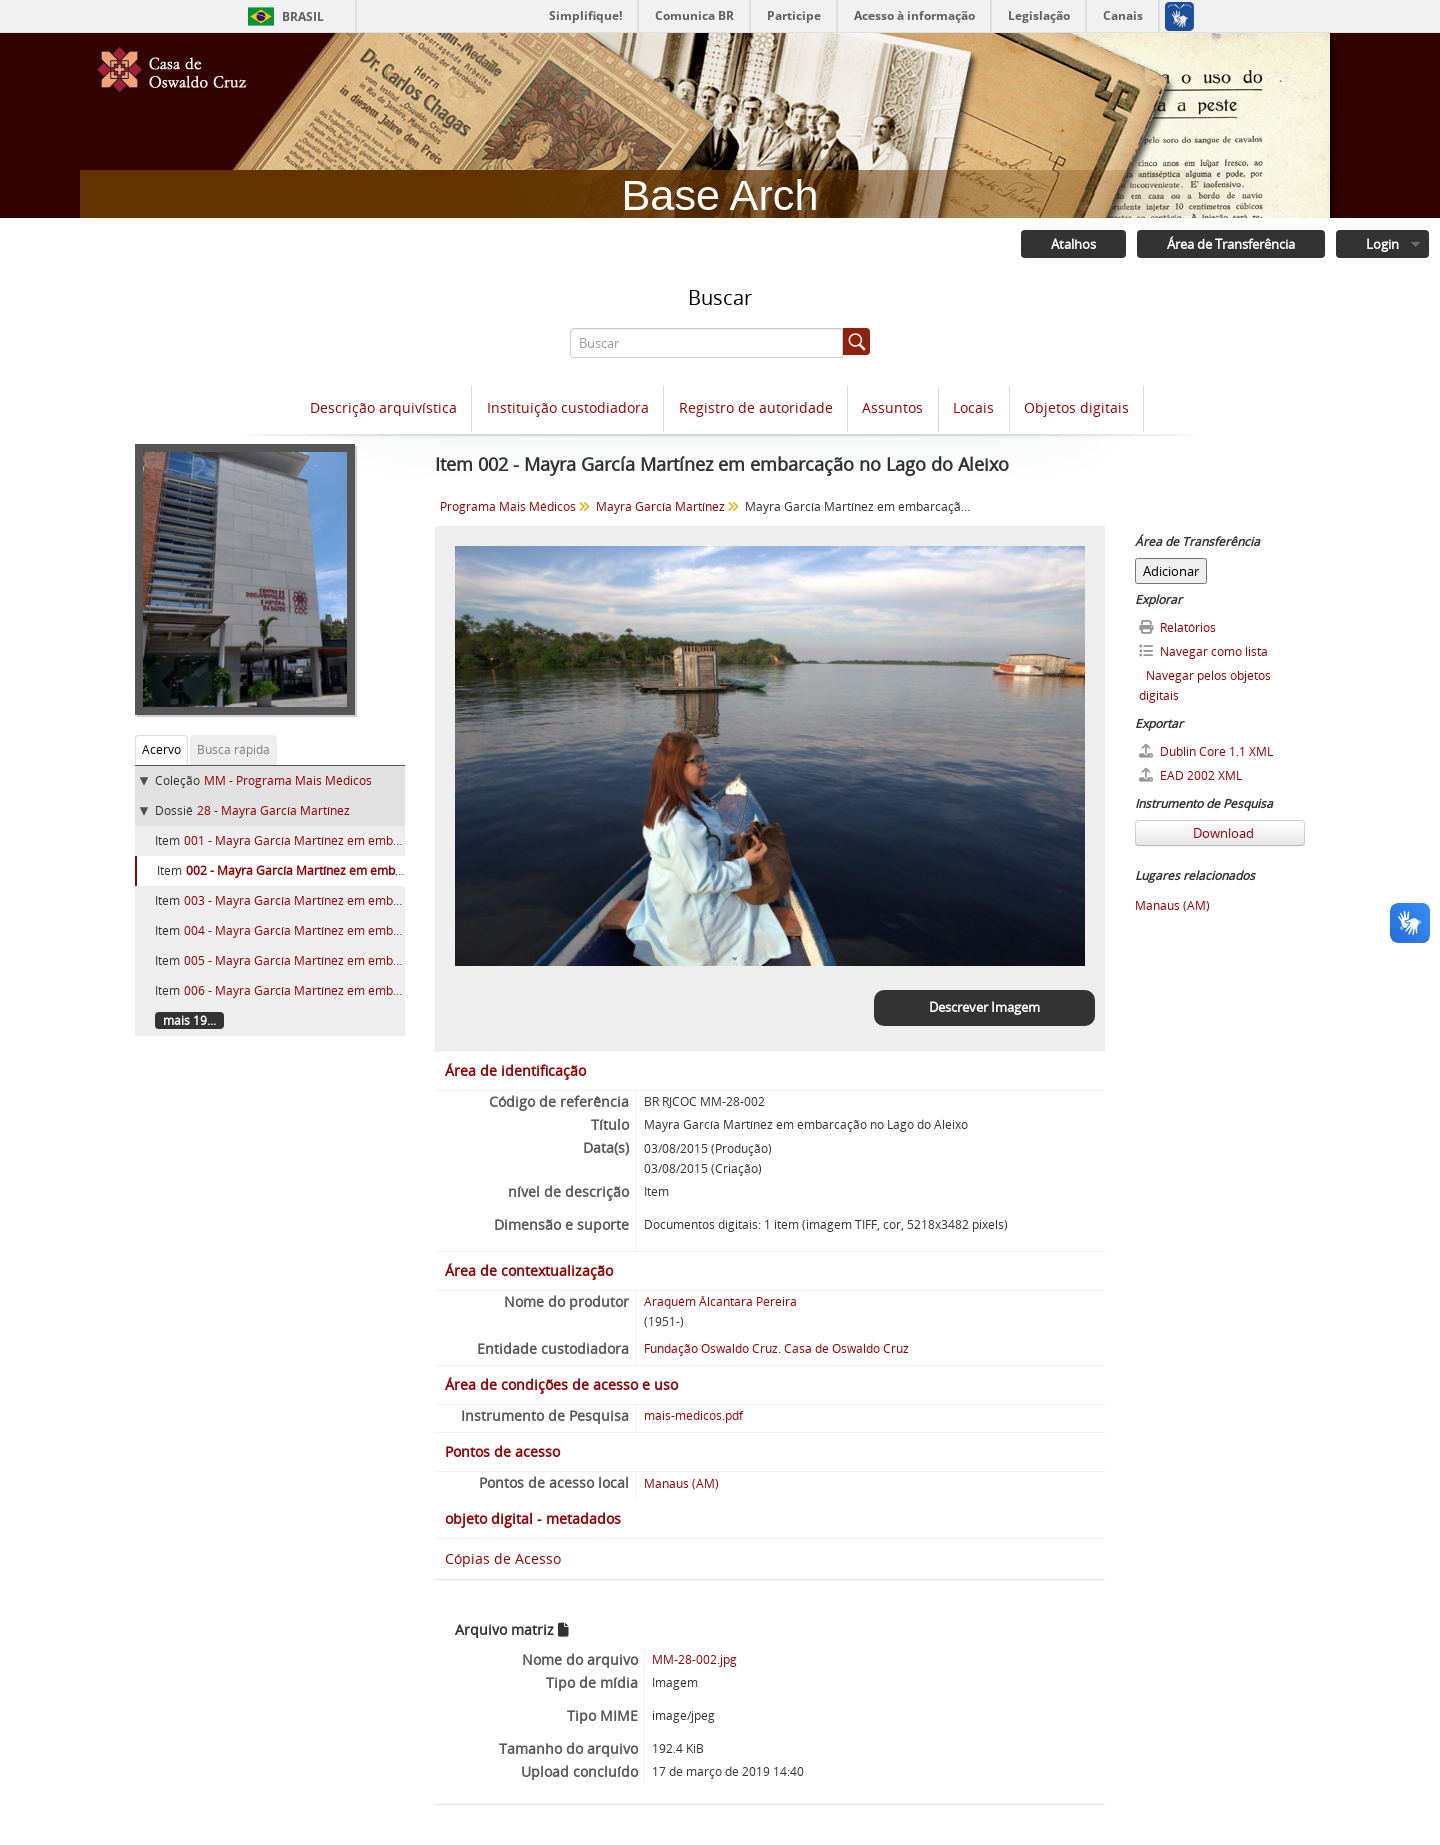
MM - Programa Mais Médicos (288, 780)
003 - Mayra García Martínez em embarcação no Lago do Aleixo (361, 900)
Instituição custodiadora (568, 408)
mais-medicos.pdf (693, 1415)
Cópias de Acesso (503, 1558)
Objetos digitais (1076, 408)
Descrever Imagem (984, 1007)
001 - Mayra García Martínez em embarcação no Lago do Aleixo (361, 840)
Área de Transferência (1231, 244)
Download (1222, 833)
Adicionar (1171, 571)
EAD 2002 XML (1190, 775)
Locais (973, 408)
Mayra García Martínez (660, 506)
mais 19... (189, 1020)
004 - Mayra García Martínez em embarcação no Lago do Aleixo (361, 930)
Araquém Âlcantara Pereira (720, 1301)
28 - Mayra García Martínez (273, 810)
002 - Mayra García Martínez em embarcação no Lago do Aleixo (363, 870)
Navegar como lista (1203, 651)
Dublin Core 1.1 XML (1206, 751)
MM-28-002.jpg (694, 1659)
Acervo (161, 749)
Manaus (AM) (681, 1483)
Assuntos (892, 408)
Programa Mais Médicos (508, 506)
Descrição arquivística (383, 408)
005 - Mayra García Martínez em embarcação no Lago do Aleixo (361, 960)
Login (1382, 244)
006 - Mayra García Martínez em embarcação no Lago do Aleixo (361, 990)
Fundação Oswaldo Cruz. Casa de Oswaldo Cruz (776, 1348)
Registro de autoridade (756, 408)
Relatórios (1177, 627)
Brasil (303, 16)
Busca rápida (233, 749)
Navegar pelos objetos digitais (1205, 685)
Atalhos (1073, 244)
